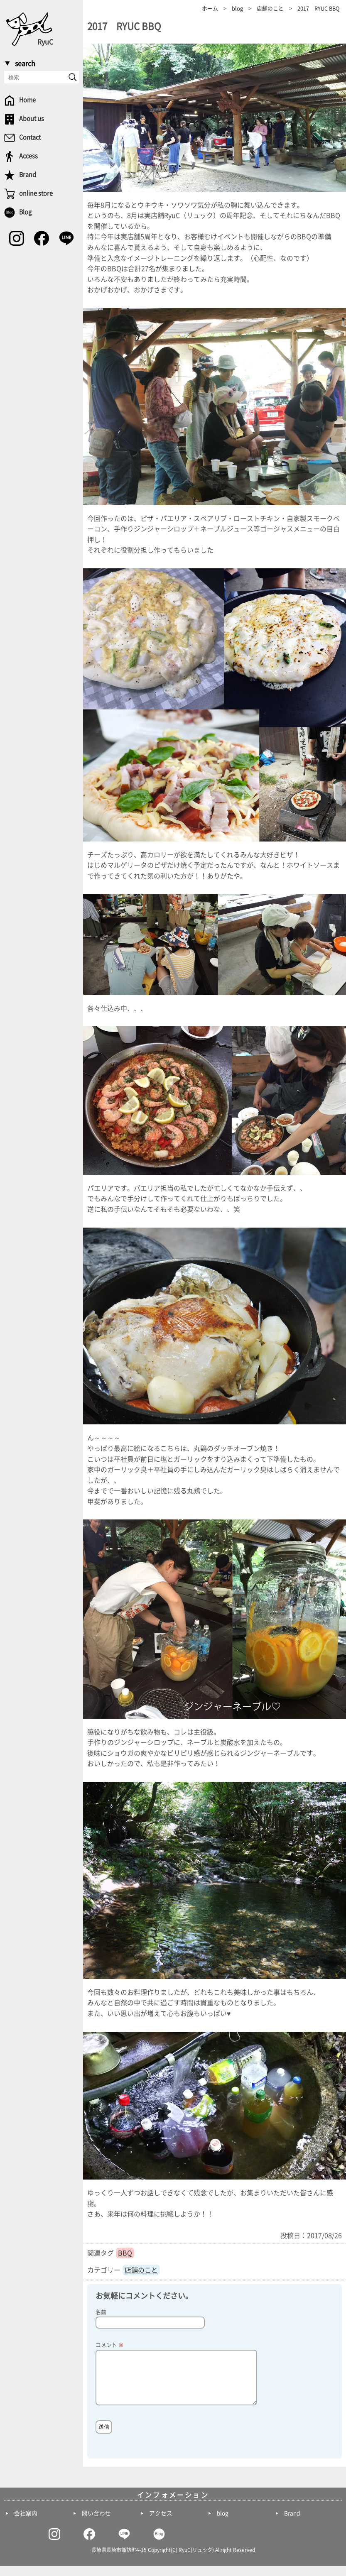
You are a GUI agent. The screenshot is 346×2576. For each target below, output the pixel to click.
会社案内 (25, 2523)
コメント (110, 2345)
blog (222, 2523)
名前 (101, 2312)
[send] (72, 77)
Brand (292, 2523)
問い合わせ (96, 2523)
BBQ (125, 2253)
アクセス (160, 2523)
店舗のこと (141, 2270)
